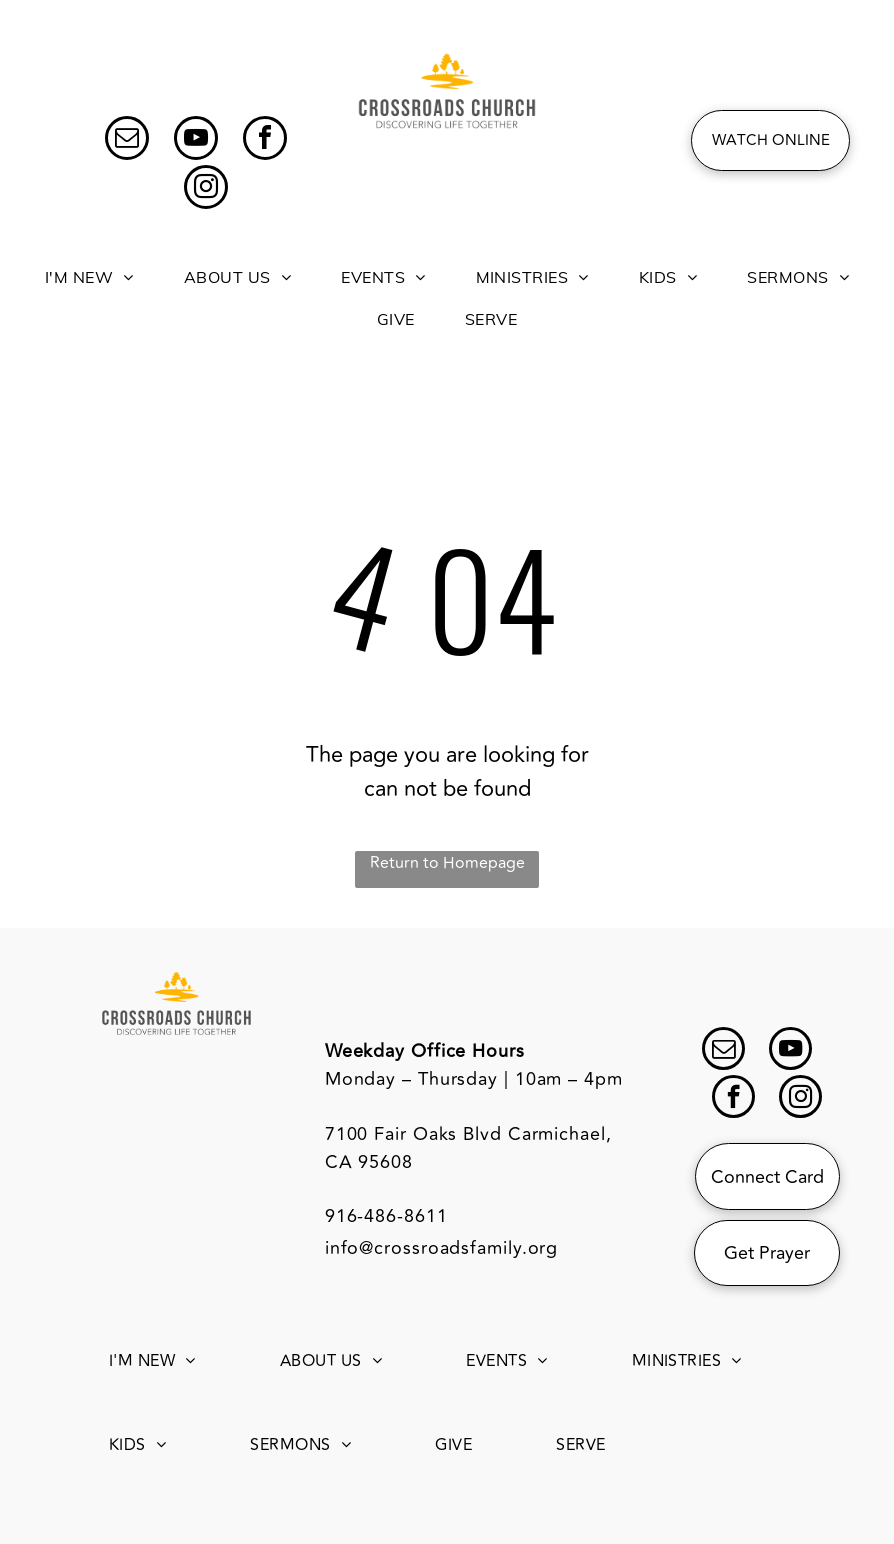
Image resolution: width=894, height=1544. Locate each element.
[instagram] (206, 189)
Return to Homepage (447, 863)
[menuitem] (89, 266)
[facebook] (265, 140)
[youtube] (196, 140)
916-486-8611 (386, 1216)
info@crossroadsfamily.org (442, 1248)
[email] (127, 140)
